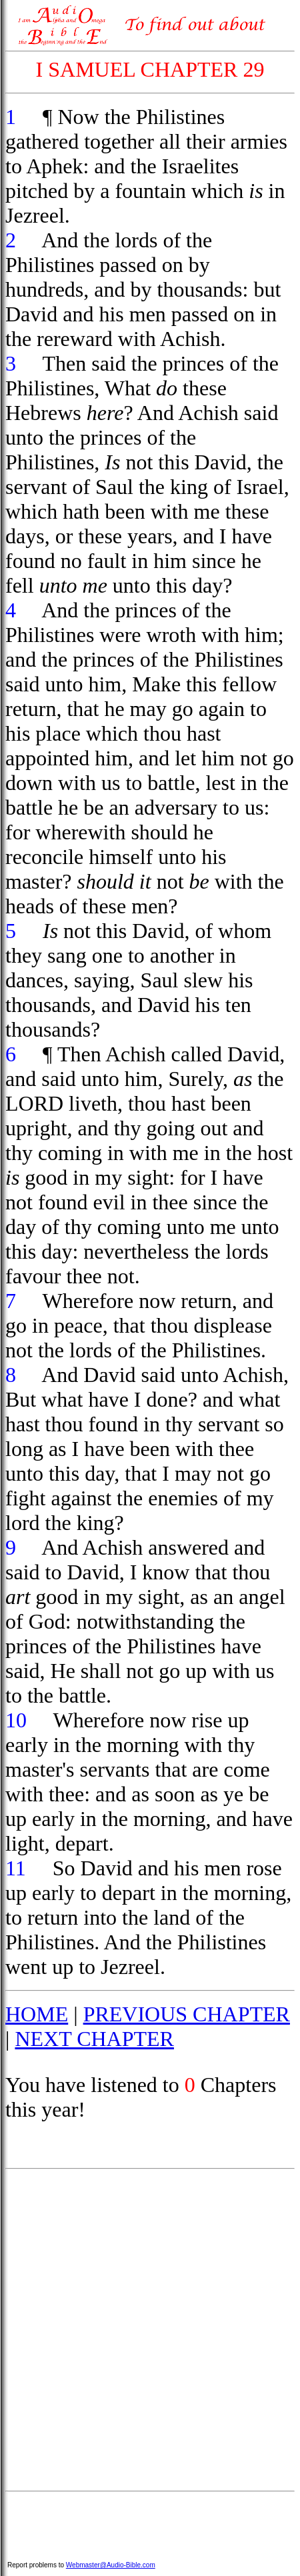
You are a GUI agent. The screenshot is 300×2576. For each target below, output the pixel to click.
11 (15, 1868)
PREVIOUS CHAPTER (186, 2014)
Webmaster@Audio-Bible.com (110, 2565)
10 (16, 1720)
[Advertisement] (150, 2330)
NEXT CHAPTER (94, 2039)
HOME (36, 2014)
